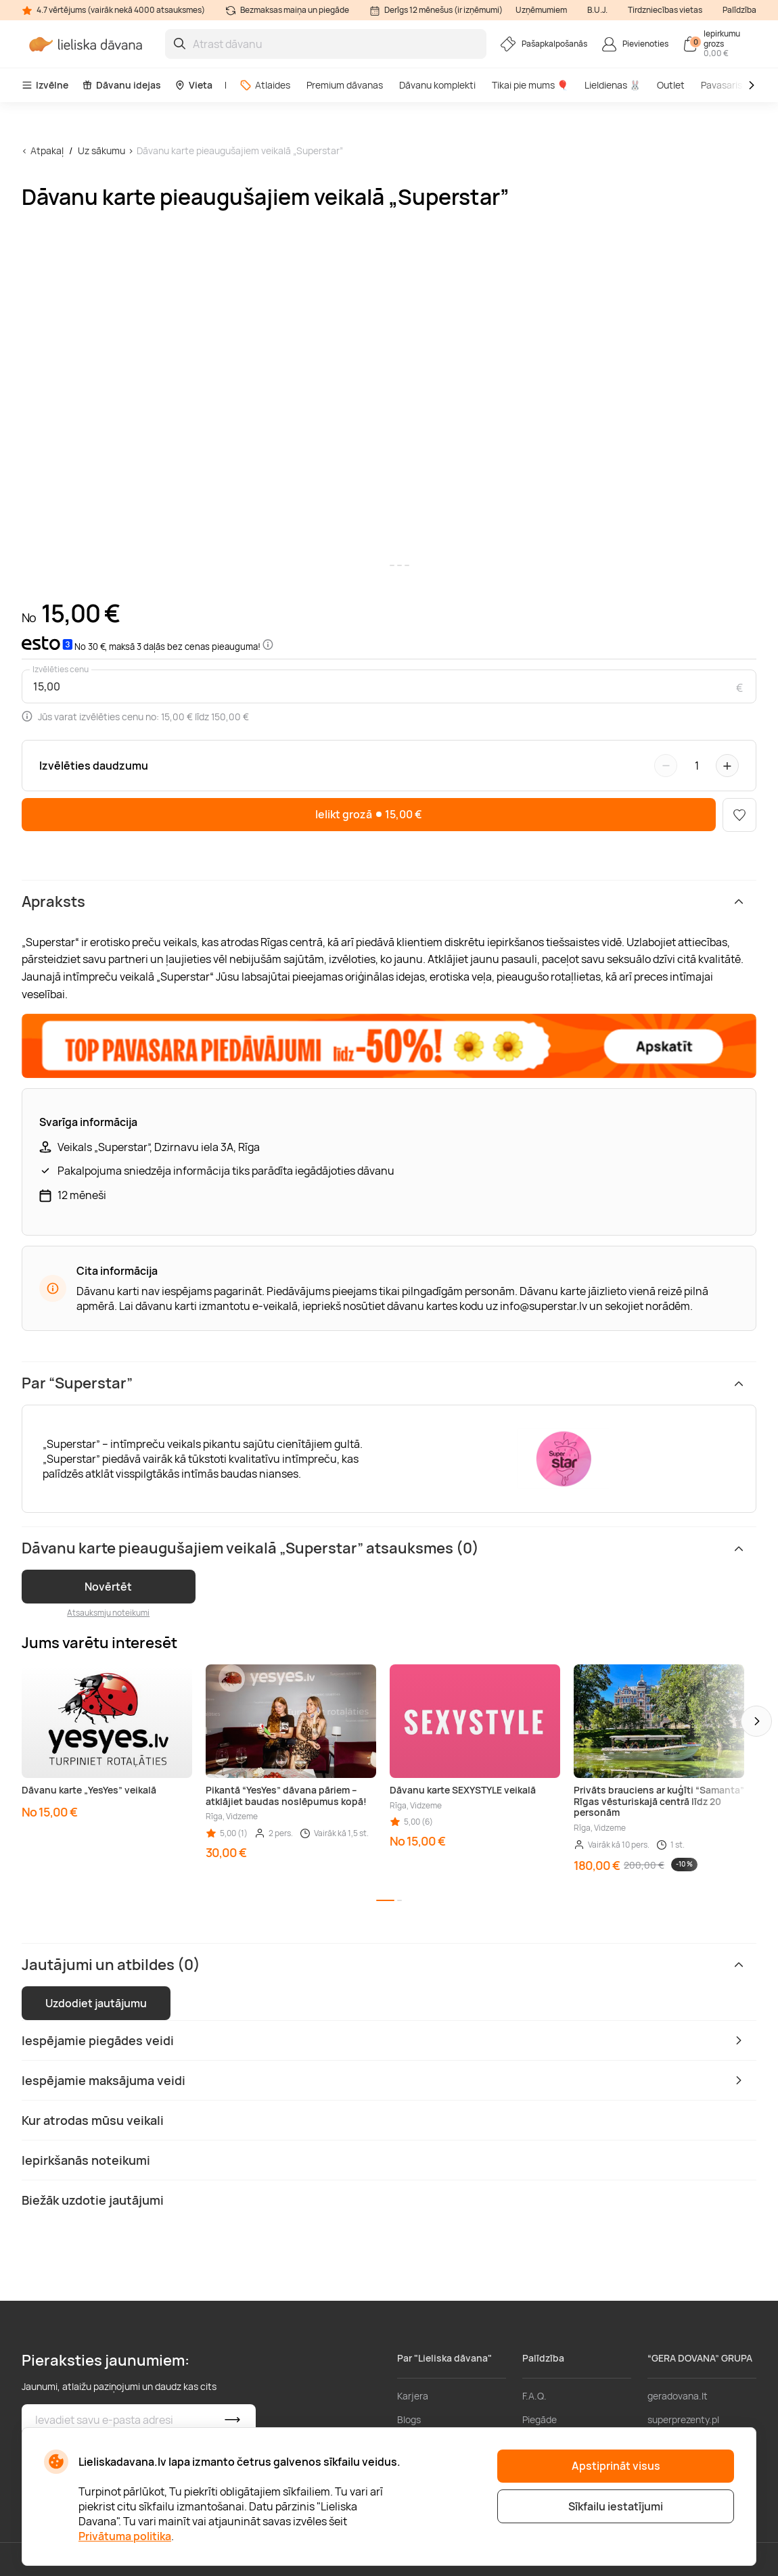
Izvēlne (45, 84)
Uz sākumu (101, 150)
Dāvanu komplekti (437, 84)
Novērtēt (108, 1586)
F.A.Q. (534, 2395)
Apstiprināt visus (616, 2465)
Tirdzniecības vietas (665, 10)
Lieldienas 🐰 (613, 84)
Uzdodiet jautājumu (96, 2003)
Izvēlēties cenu (60, 669)
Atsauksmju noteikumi (108, 1612)
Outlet (671, 84)
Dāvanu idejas (121, 84)
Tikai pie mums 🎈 (530, 84)
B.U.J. (597, 10)
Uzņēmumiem (541, 10)
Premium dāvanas (344, 84)
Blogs (409, 2419)
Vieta (193, 84)
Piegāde (539, 2419)
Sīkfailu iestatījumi (615, 2506)
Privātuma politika (124, 2536)
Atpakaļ (47, 150)
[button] (756, 1721)
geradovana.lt (677, 2395)
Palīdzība (739, 10)
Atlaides (264, 84)
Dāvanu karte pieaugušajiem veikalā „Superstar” (240, 150)
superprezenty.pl (683, 2419)
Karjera (412, 2395)
